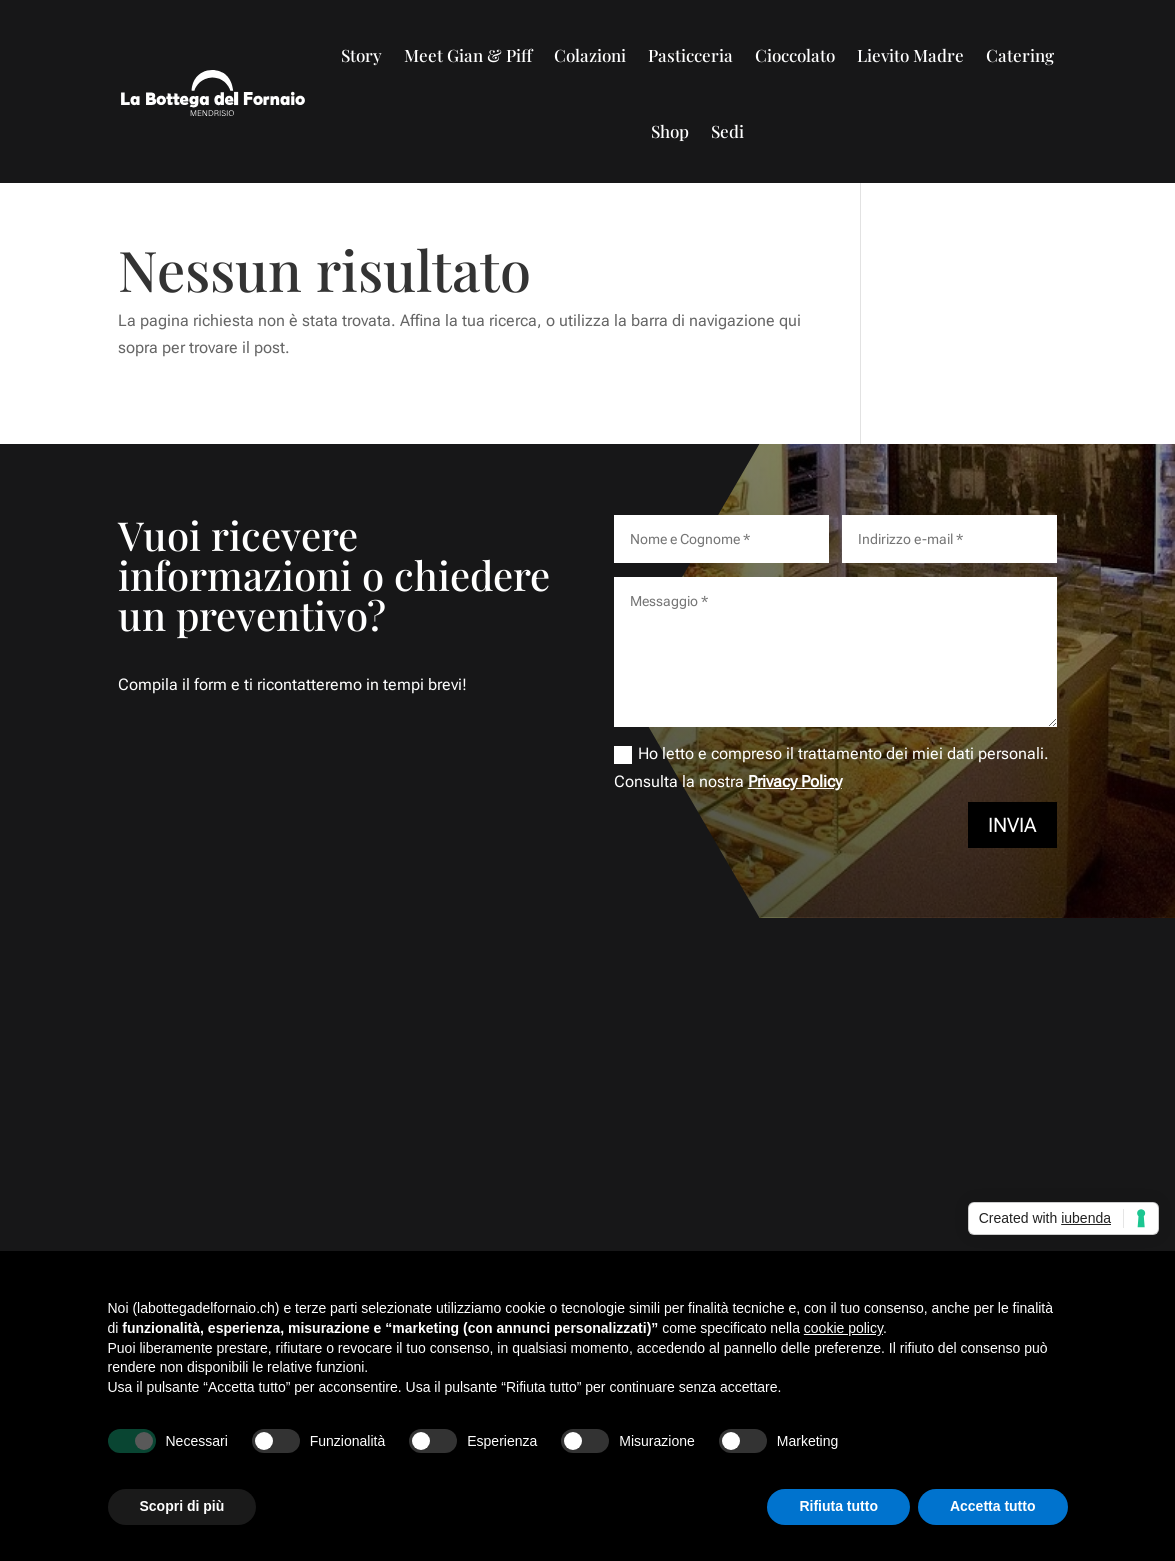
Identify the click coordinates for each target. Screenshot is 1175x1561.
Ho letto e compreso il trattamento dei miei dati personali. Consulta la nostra (831, 767)
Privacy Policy (795, 781)
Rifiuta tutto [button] (838, 1506)
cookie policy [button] (843, 1328)
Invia (1012, 825)
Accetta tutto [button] (993, 1506)
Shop (670, 131)
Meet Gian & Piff (468, 55)
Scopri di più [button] (182, 1506)
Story (361, 55)
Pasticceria (690, 55)
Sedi (727, 131)
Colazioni (590, 55)
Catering (1020, 55)
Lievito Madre (910, 55)
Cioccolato (795, 55)
